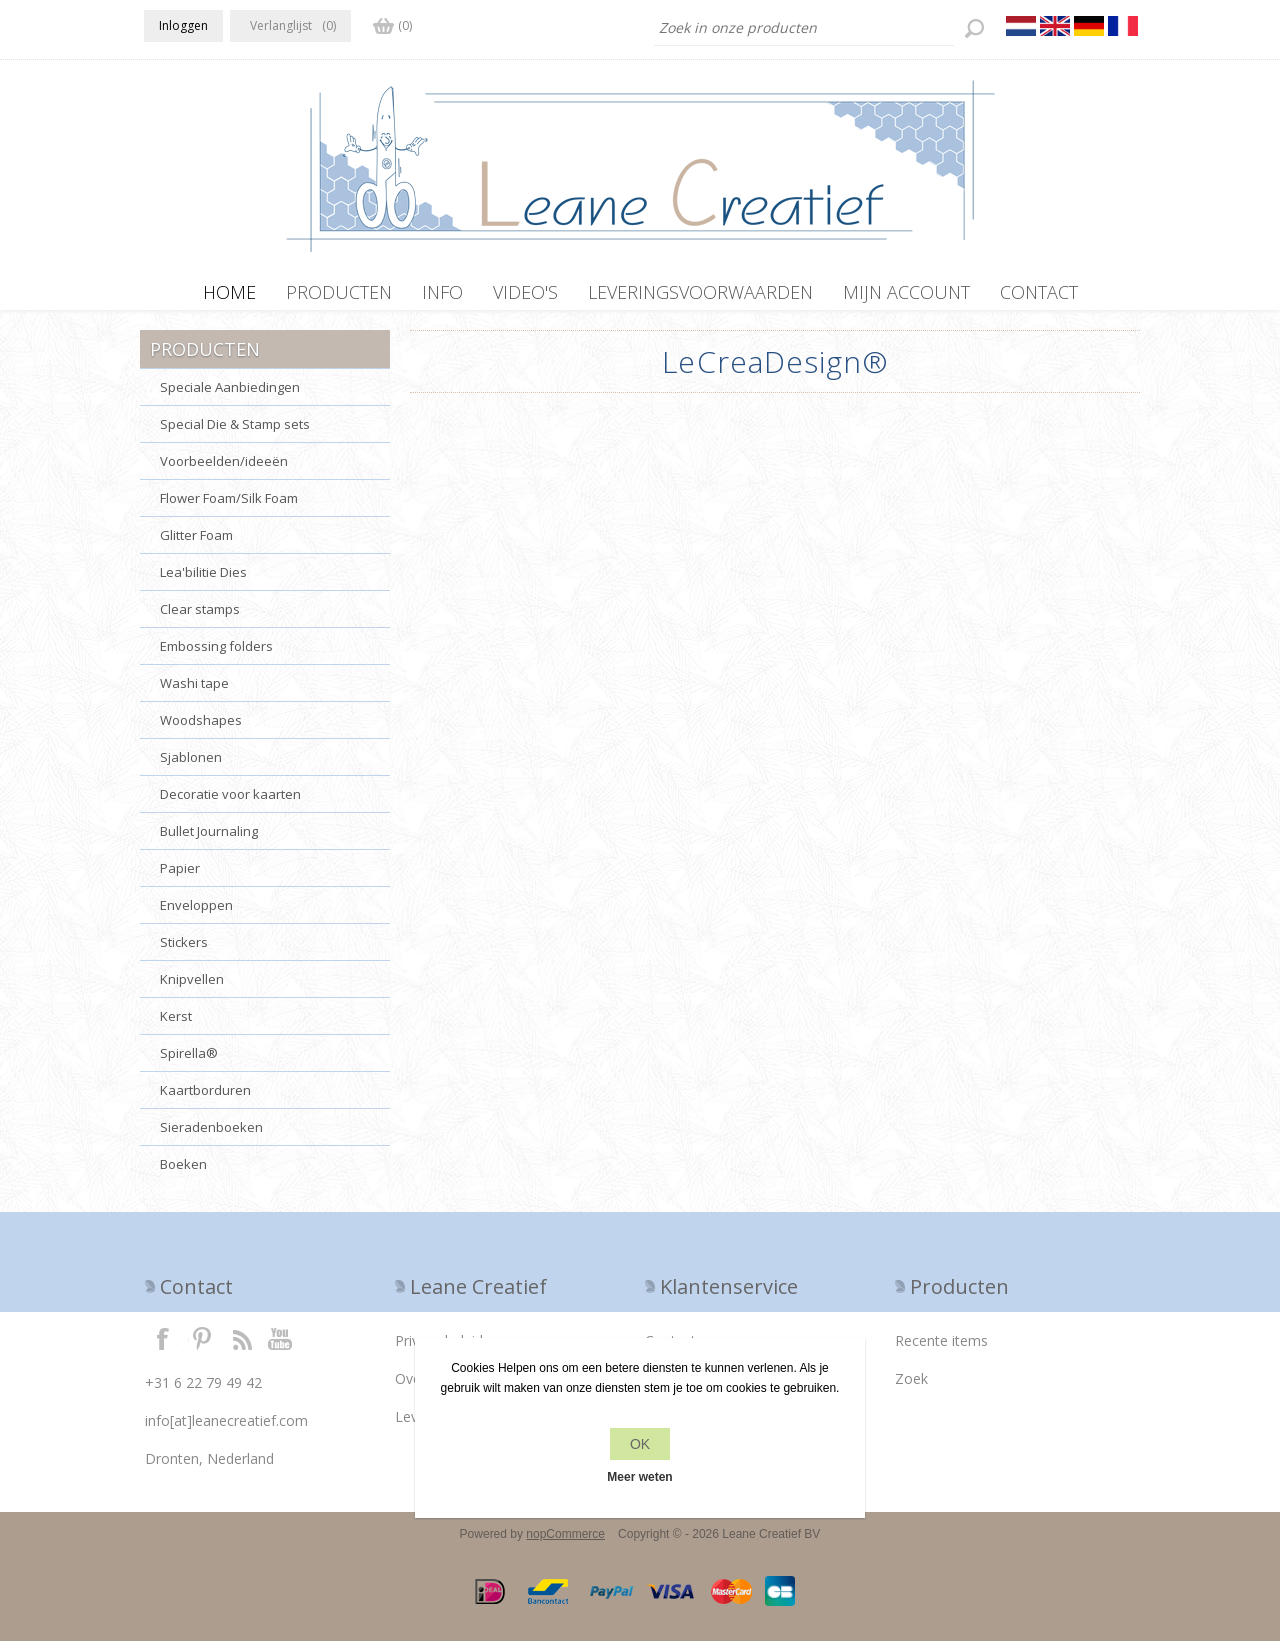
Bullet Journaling (209, 840)
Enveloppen (196, 914)
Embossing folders (216, 655)
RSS (242, 1347)
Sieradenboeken (211, 1136)
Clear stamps (200, 618)
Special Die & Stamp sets (235, 433)
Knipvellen (192, 988)
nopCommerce (565, 1543)
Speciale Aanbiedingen (230, 396)
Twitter (202, 1347)
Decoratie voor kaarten (230, 803)
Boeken (183, 1173)
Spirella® (189, 1062)
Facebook (163, 1347)
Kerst (176, 1025)
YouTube (281, 1347)
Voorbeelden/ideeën (224, 470)
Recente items (941, 1349)
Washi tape (194, 692)
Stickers (184, 951)
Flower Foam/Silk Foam (229, 507)
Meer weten (639, 1477)
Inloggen (183, 25)
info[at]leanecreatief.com (226, 1429)
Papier (180, 877)
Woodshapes (201, 729)
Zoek (911, 1387)
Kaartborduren (205, 1099)
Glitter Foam (196, 544)
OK (640, 1444)
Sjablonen (191, 766)
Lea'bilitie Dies (203, 581)
